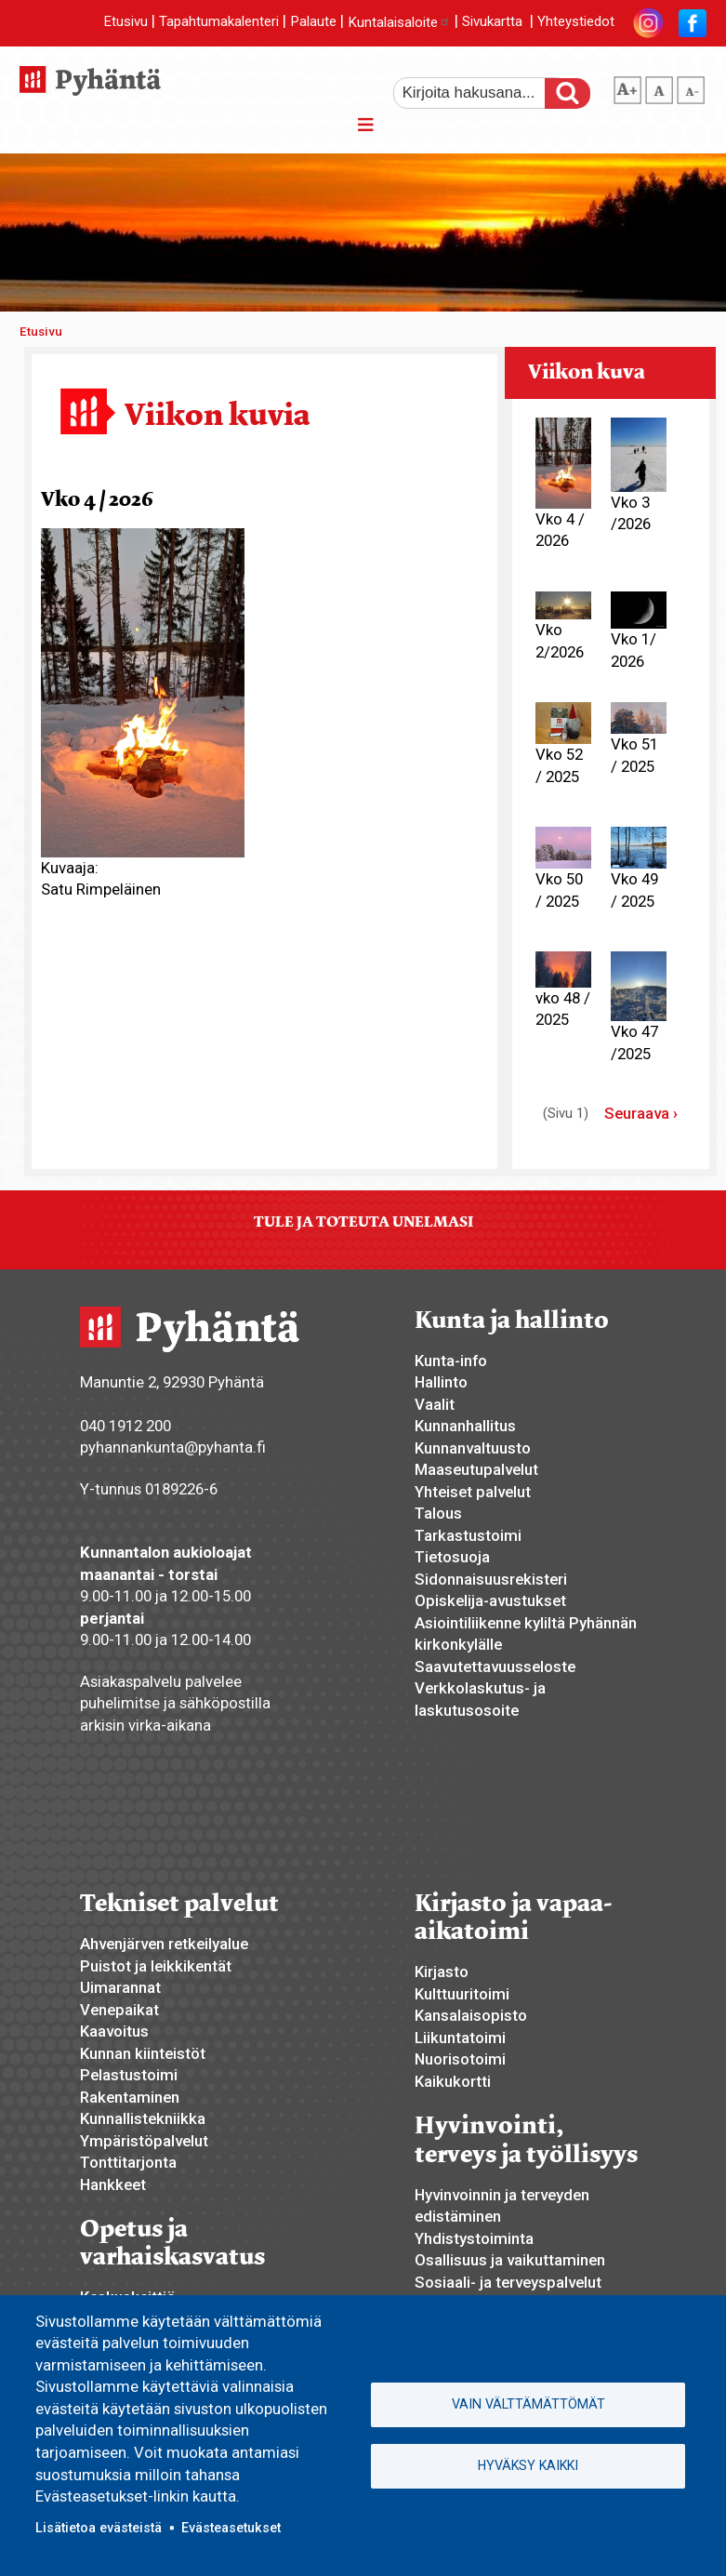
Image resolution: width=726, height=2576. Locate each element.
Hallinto (441, 1382)
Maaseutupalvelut (476, 1469)
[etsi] (481, 93)
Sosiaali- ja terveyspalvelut (508, 2282)
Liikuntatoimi (460, 2037)
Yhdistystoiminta (474, 2238)
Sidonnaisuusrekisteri (491, 1579)
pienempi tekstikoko (691, 86)
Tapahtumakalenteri (219, 22)
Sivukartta (492, 22)
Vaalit (435, 1404)
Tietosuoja (452, 1556)
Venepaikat (119, 2009)
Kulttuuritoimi (462, 1994)
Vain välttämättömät (528, 2404)
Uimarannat (120, 1987)
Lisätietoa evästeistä (98, 2527)
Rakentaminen (129, 2097)
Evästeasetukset (231, 2527)
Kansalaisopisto (471, 2015)
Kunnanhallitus (465, 1425)
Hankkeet (113, 2184)
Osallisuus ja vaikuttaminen (510, 2260)
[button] (143, 691)
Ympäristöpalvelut (144, 2140)
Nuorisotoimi (460, 2059)
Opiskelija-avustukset (490, 1600)
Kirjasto (442, 1971)
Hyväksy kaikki (528, 2465)
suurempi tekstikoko (627, 86)
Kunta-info (451, 1360)
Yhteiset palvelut (473, 1491)
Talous (438, 1513)
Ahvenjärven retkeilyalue (164, 1943)
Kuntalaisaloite (399, 22)
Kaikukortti (453, 2081)
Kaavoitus (114, 2031)
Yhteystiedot (575, 22)
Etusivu (125, 22)
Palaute (313, 22)
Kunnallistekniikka (142, 2118)
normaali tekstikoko (659, 86)
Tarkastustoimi (468, 1535)
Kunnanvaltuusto (473, 1448)
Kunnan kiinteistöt (142, 2053)
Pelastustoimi (129, 2074)
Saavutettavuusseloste (495, 1666)
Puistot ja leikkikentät (155, 1966)
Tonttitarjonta (128, 2162)
